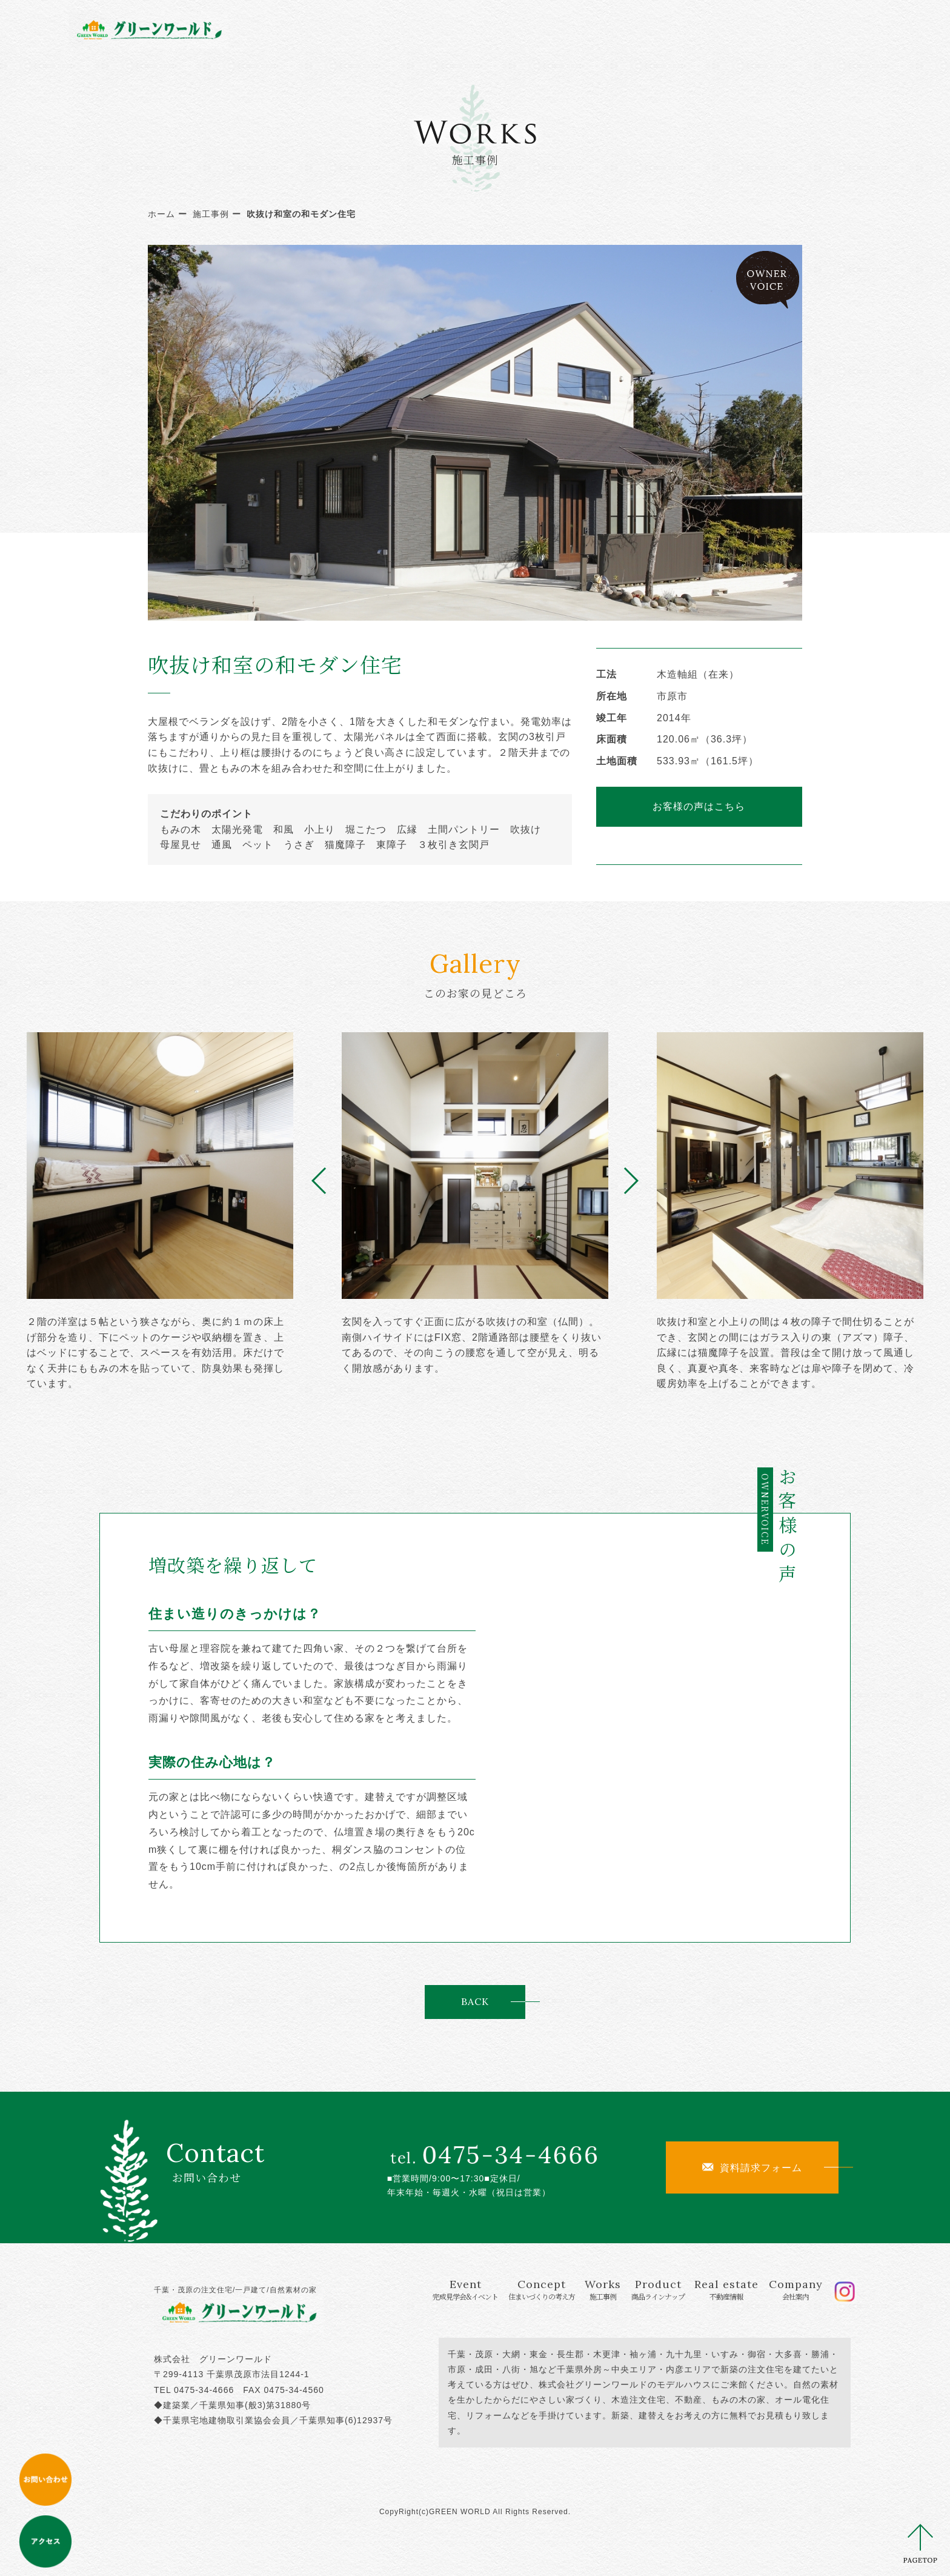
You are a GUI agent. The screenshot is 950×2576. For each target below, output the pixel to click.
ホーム (161, 214)
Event (372, 29)
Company (766, 29)
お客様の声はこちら (699, 806)
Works (539, 29)
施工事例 (211, 214)
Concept (464, 29)
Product (607, 29)
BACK (475, 2001)
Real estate (688, 29)
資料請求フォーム (752, 2167)
